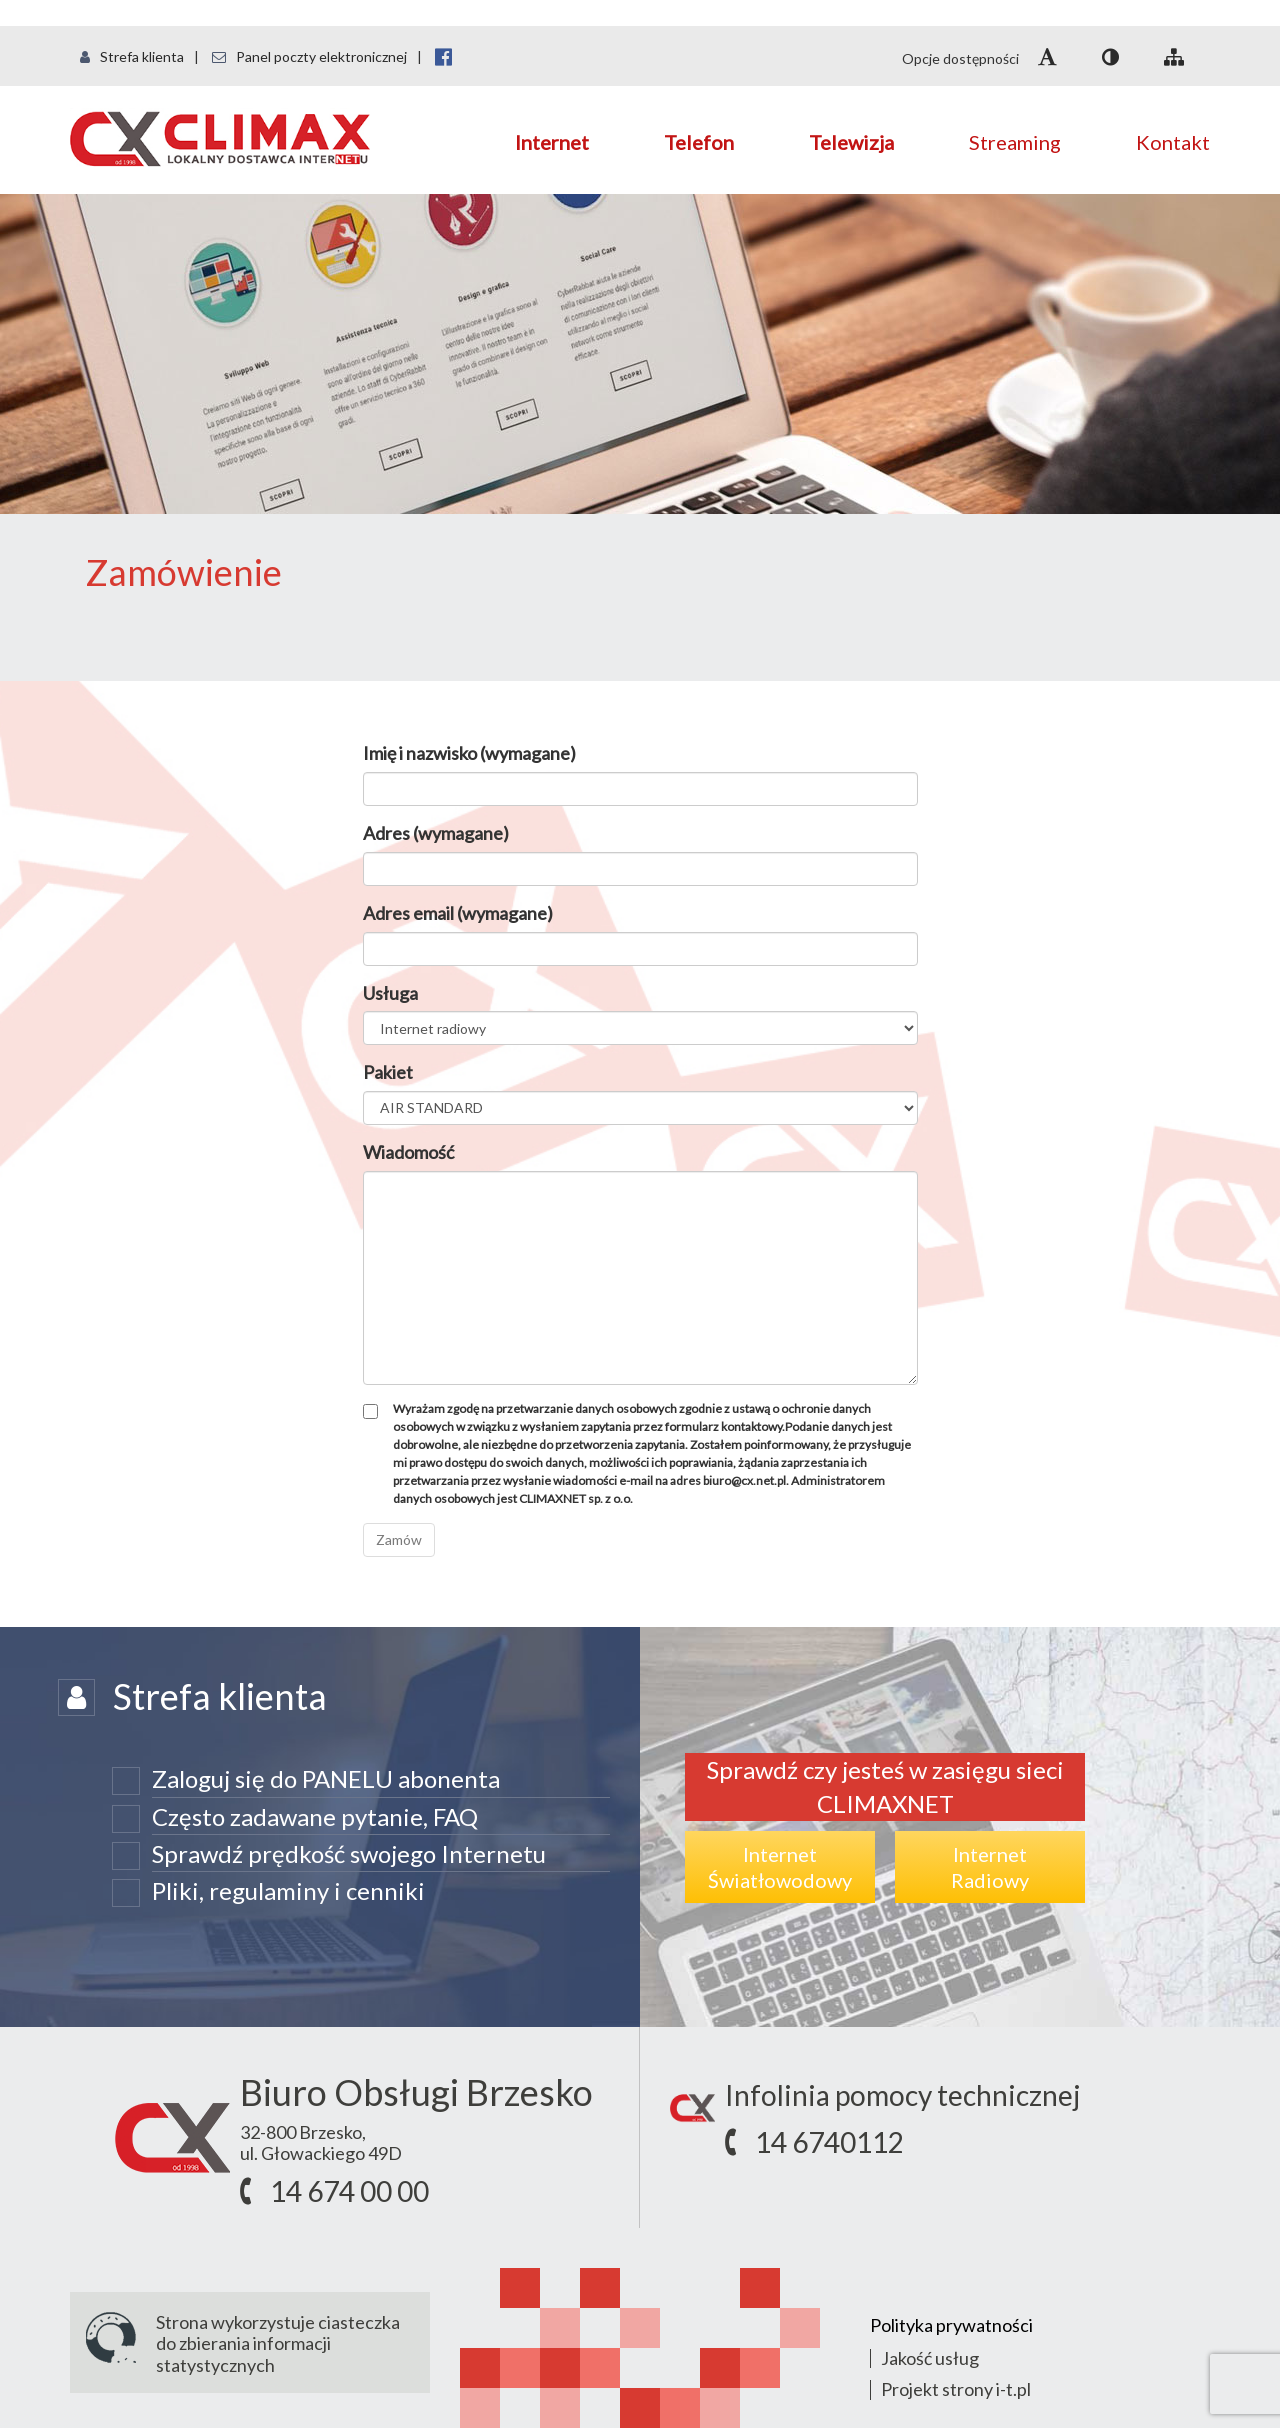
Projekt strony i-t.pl (956, 2389)
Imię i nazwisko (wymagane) (469, 753)
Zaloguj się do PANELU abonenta (326, 1778)
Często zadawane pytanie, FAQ (315, 1816)
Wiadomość (408, 1152)
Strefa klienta (132, 56)
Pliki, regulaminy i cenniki (288, 1890)
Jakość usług (930, 2358)
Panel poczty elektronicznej (309, 56)
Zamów (399, 1539)
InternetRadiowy (990, 1867)
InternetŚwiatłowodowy (780, 1867)
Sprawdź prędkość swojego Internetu (349, 1853)
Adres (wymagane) (436, 833)
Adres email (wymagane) (458, 913)
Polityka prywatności (951, 2325)
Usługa (390, 993)
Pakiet (388, 1072)
